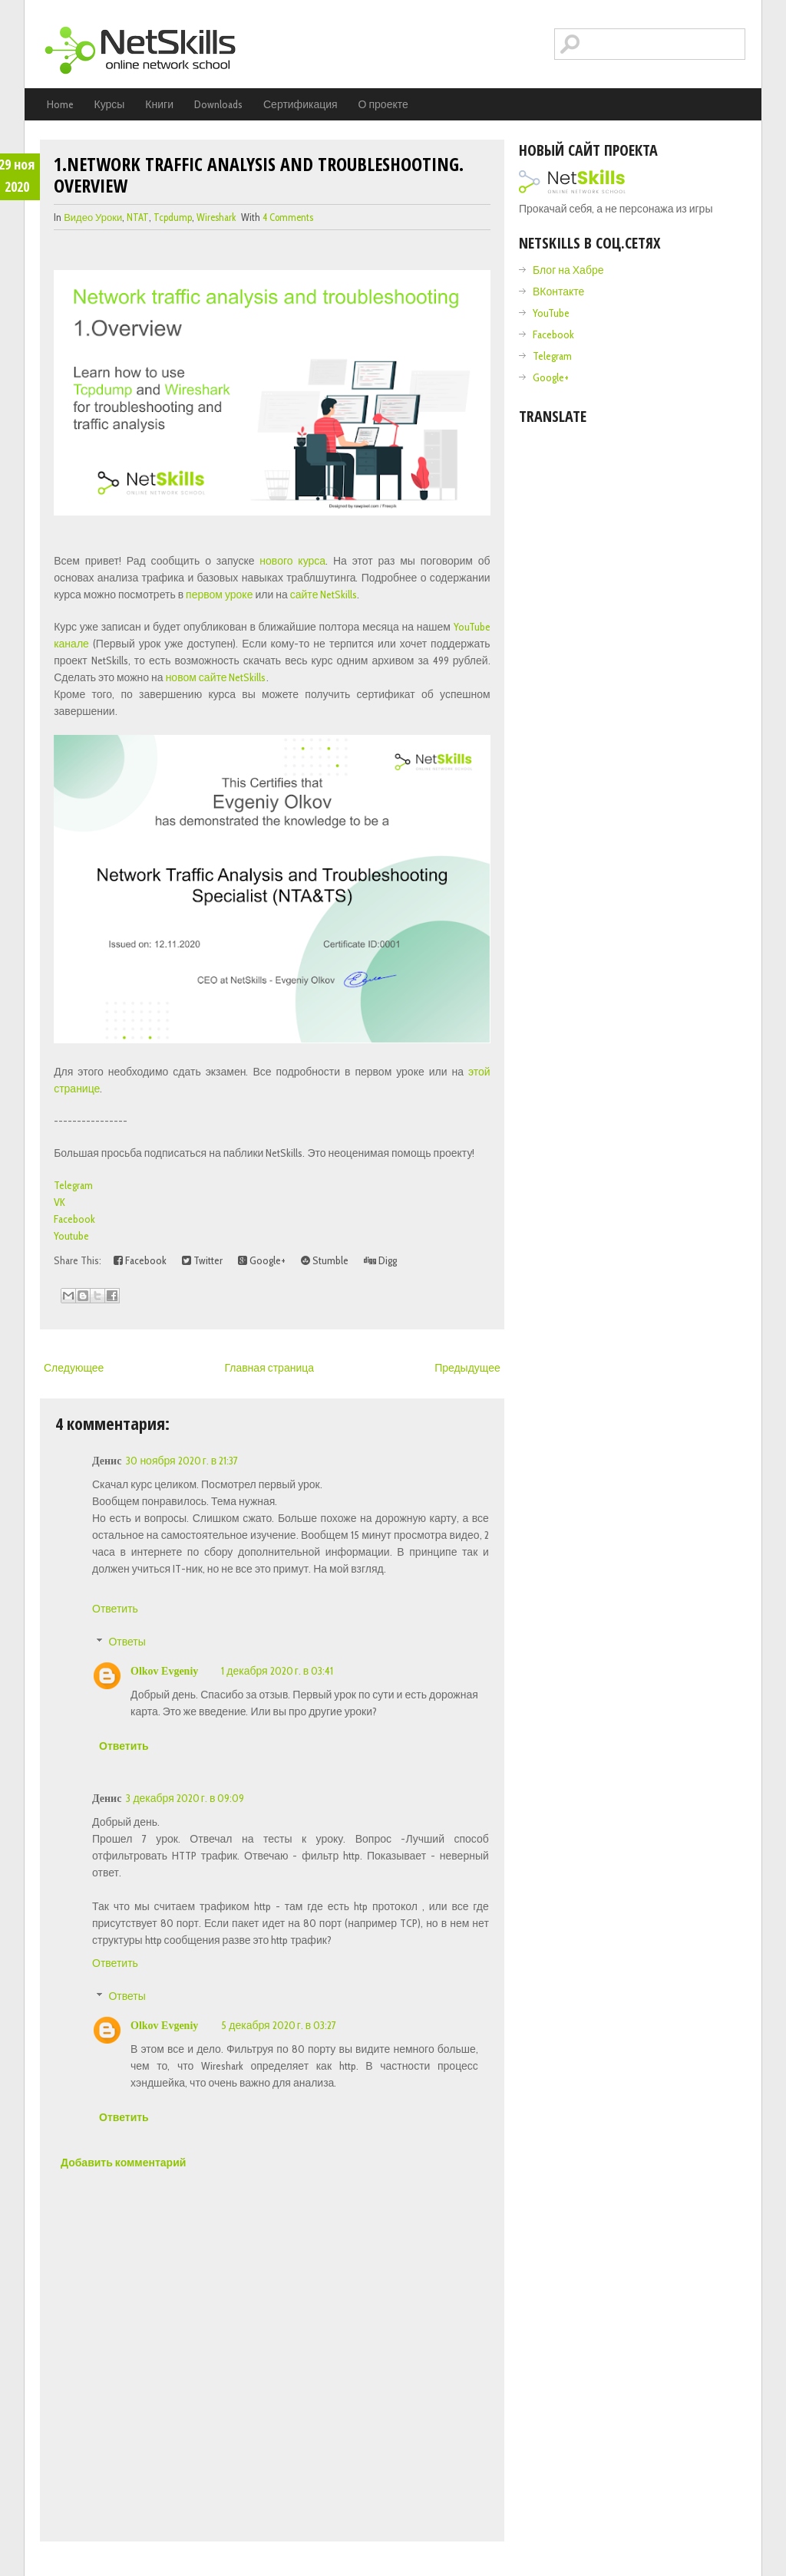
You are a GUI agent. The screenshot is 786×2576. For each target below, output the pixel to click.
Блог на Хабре (568, 270)
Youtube (71, 1236)
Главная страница (269, 1368)
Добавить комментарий (123, 2162)
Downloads (218, 104)
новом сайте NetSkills (216, 677)
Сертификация (300, 104)
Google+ (262, 1260)
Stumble (324, 1260)
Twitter (202, 1260)
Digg (380, 1260)
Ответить (115, 1609)
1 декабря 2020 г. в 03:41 (277, 1671)
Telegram (73, 1185)
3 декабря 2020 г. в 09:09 (185, 1798)
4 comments (288, 217)
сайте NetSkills (324, 594)
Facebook (74, 1219)
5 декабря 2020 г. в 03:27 (278, 2025)
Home (60, 104)
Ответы (126, 1642)
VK (59, 1202)
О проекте (383, 104)
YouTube (551, 313)
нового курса (292, 561)
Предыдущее (467, 1368)
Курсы (109, 104)
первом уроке (219, 594)
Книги (159, 104)
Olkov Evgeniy (164, 1671)
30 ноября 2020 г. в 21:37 (182, 1461)
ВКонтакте (558, 291)
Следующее (74, 1368)
